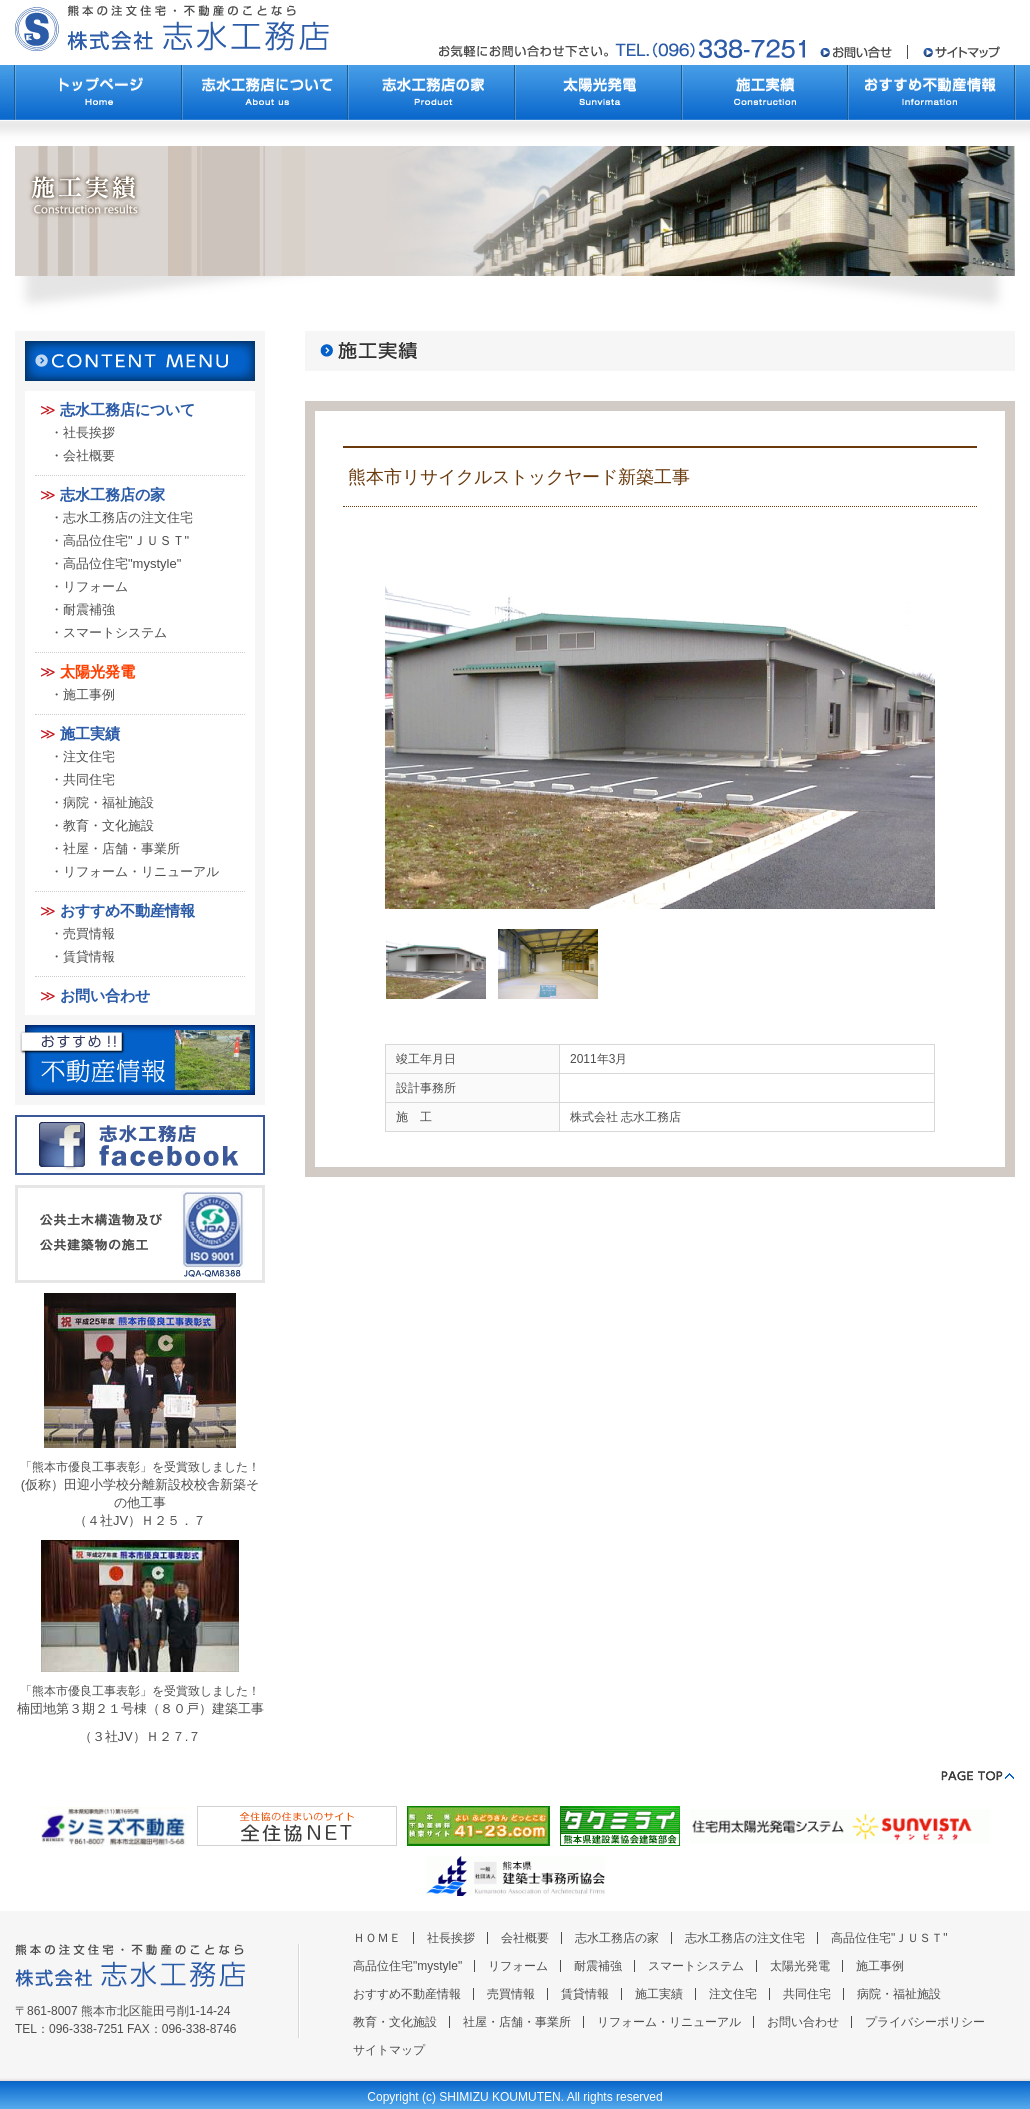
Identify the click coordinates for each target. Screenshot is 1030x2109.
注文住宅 (89, 756)
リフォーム (95, 586)
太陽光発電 (97, 671)
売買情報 (89, 933)
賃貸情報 (89, 956)
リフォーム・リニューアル (141, 871)
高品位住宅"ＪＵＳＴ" (126, 540)
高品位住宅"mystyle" (122, 563)
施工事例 (89, 694)
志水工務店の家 (112, 494)
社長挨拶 (89, 432)
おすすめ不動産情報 (127, 910)
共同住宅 (89, 779)
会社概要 (89, 455)
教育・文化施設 (108, 825)
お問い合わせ (105, 995)
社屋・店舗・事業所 (121, 848)
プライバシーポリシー (925, 2022)
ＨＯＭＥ (377, 1938)
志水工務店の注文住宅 (128, 517)
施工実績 (90, 733)
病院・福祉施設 (108, 802)
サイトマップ (389, 2050)
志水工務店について (127, 409)
